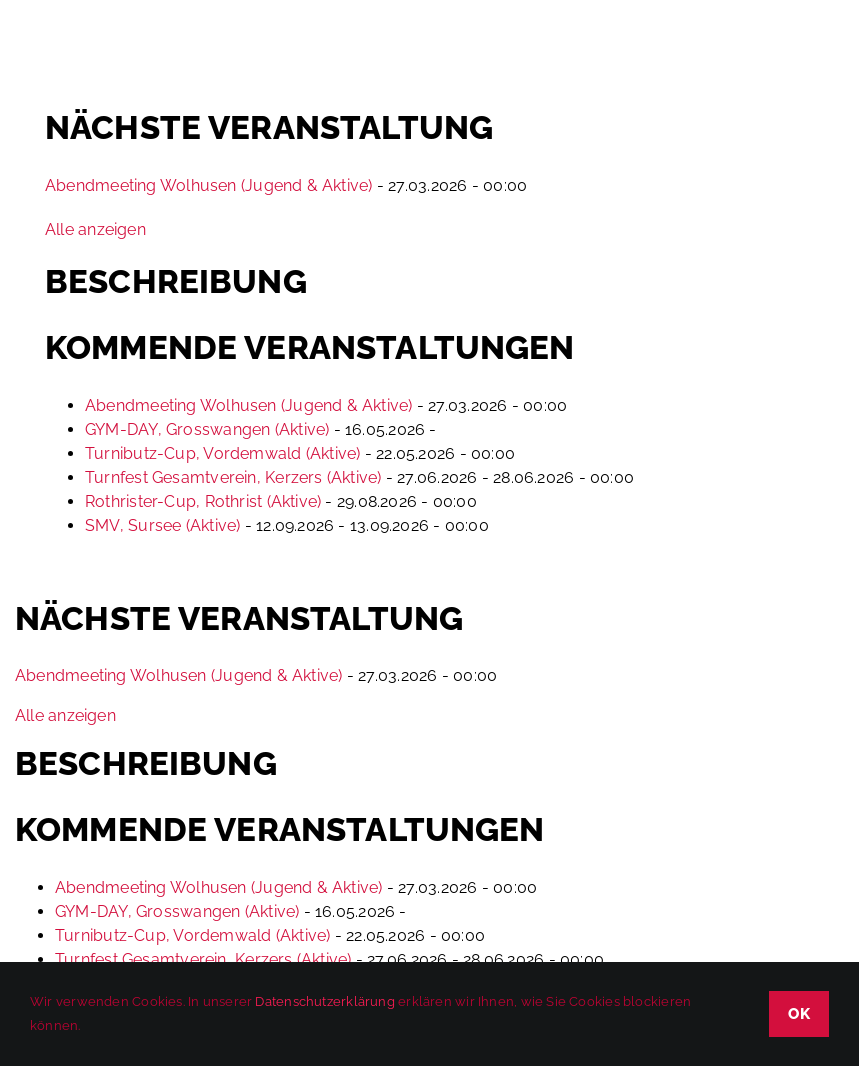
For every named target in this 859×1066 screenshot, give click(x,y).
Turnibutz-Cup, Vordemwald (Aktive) (222, 453)
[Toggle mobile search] (778, 48)
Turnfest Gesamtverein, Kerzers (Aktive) (233, 477)
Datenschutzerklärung (324, 1001)
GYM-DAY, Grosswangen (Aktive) (207, 429)
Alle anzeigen (95, 229)
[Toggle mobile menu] (818, 48)
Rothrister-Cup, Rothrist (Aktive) (203, 501)
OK (799, 1014)
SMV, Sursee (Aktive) (162, 525)
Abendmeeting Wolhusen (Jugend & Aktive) (209, 185)
